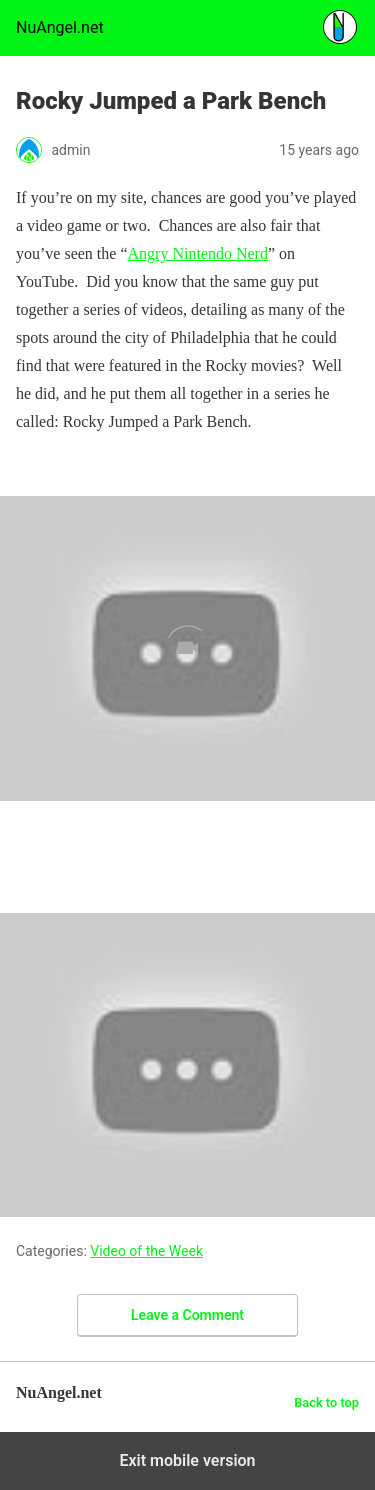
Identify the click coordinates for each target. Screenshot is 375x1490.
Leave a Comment (187, 1315)
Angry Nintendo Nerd (198, 253)
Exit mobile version (187, 1460)
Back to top (326, 1402)
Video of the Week (146, 1251)
